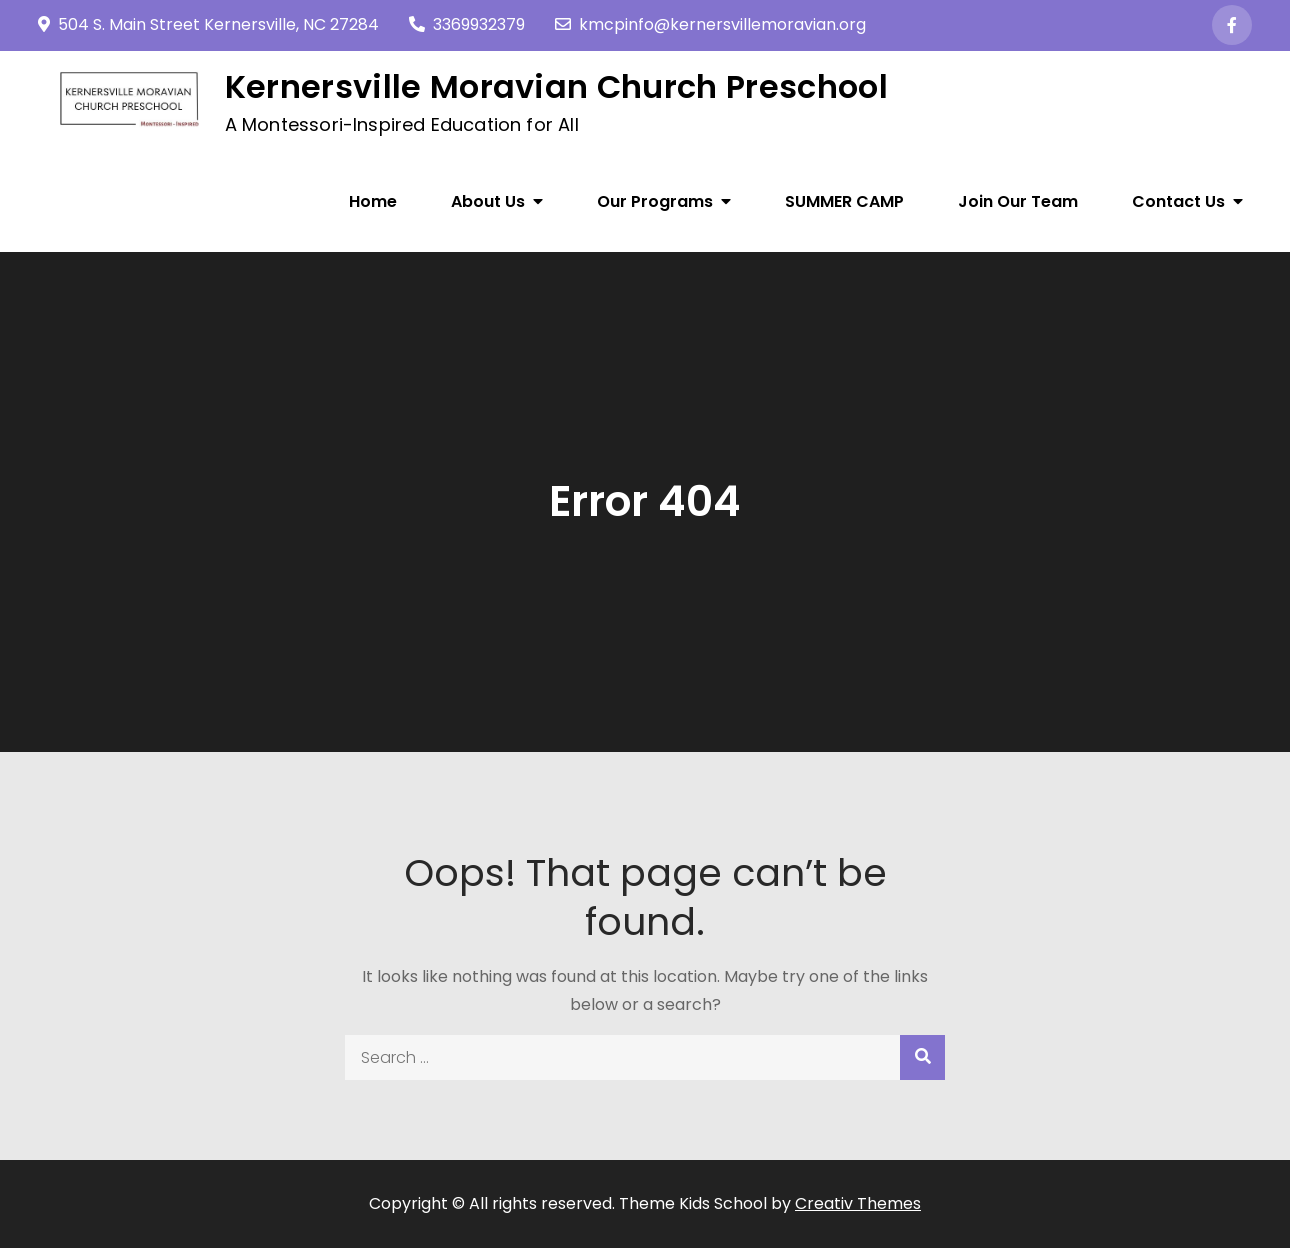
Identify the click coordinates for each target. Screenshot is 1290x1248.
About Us (488, 201)
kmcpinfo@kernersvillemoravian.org (710, 24)
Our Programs (655, 201)
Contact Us (1178, 201)
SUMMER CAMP (844, 201)
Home (373, 201)
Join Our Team (1018, 201)
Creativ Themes (858, 1203)
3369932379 (467, 24)
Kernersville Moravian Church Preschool (556, 86)
